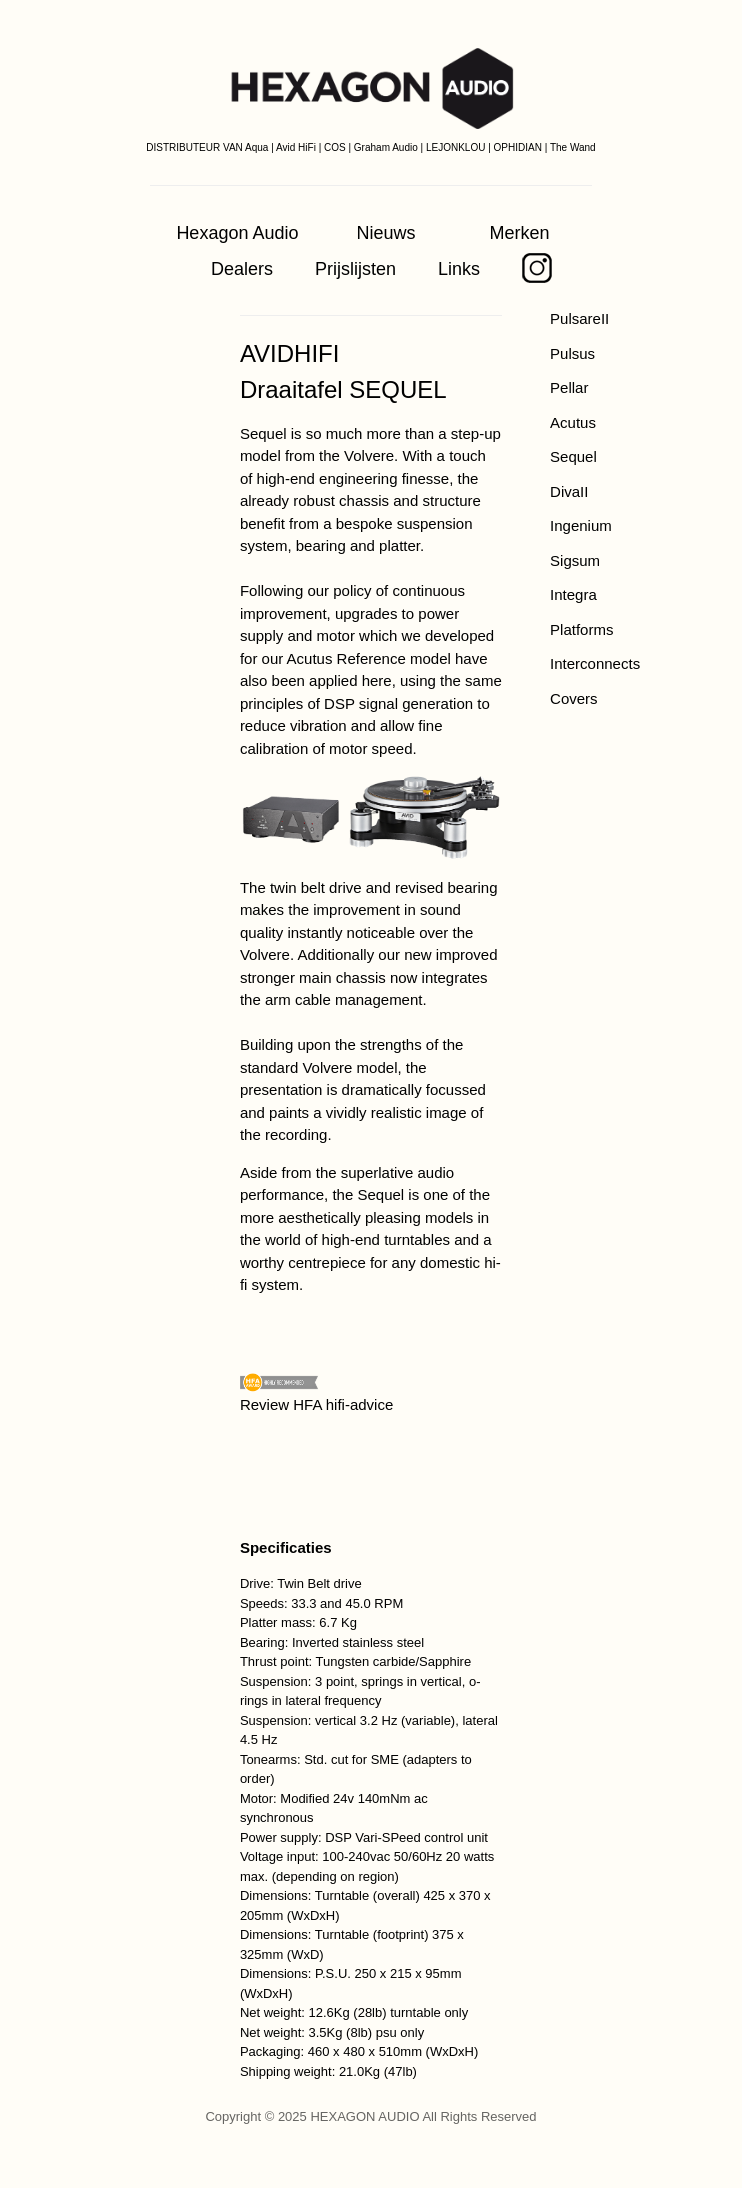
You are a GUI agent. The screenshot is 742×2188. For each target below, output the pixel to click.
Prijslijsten (355, 269)
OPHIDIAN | (521, 147)
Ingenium (581, 525)
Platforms (581, 629)
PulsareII (579, 318)
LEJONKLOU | (458, 147)
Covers (574, 698)
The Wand (573, 147)
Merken (520, 233)
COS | (337, 147)
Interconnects (595, 663)
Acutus (573, 422)
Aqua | (259, 147)
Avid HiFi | (298, 147)
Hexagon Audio (237, 233)
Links (459, 269)
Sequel (573, 456)
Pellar (569, 387)
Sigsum (575, 560)
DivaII (569, 491)
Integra (573, 594)
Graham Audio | (388, 147)
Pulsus (572, 353)
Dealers (242, 269)
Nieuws (386, 233)
